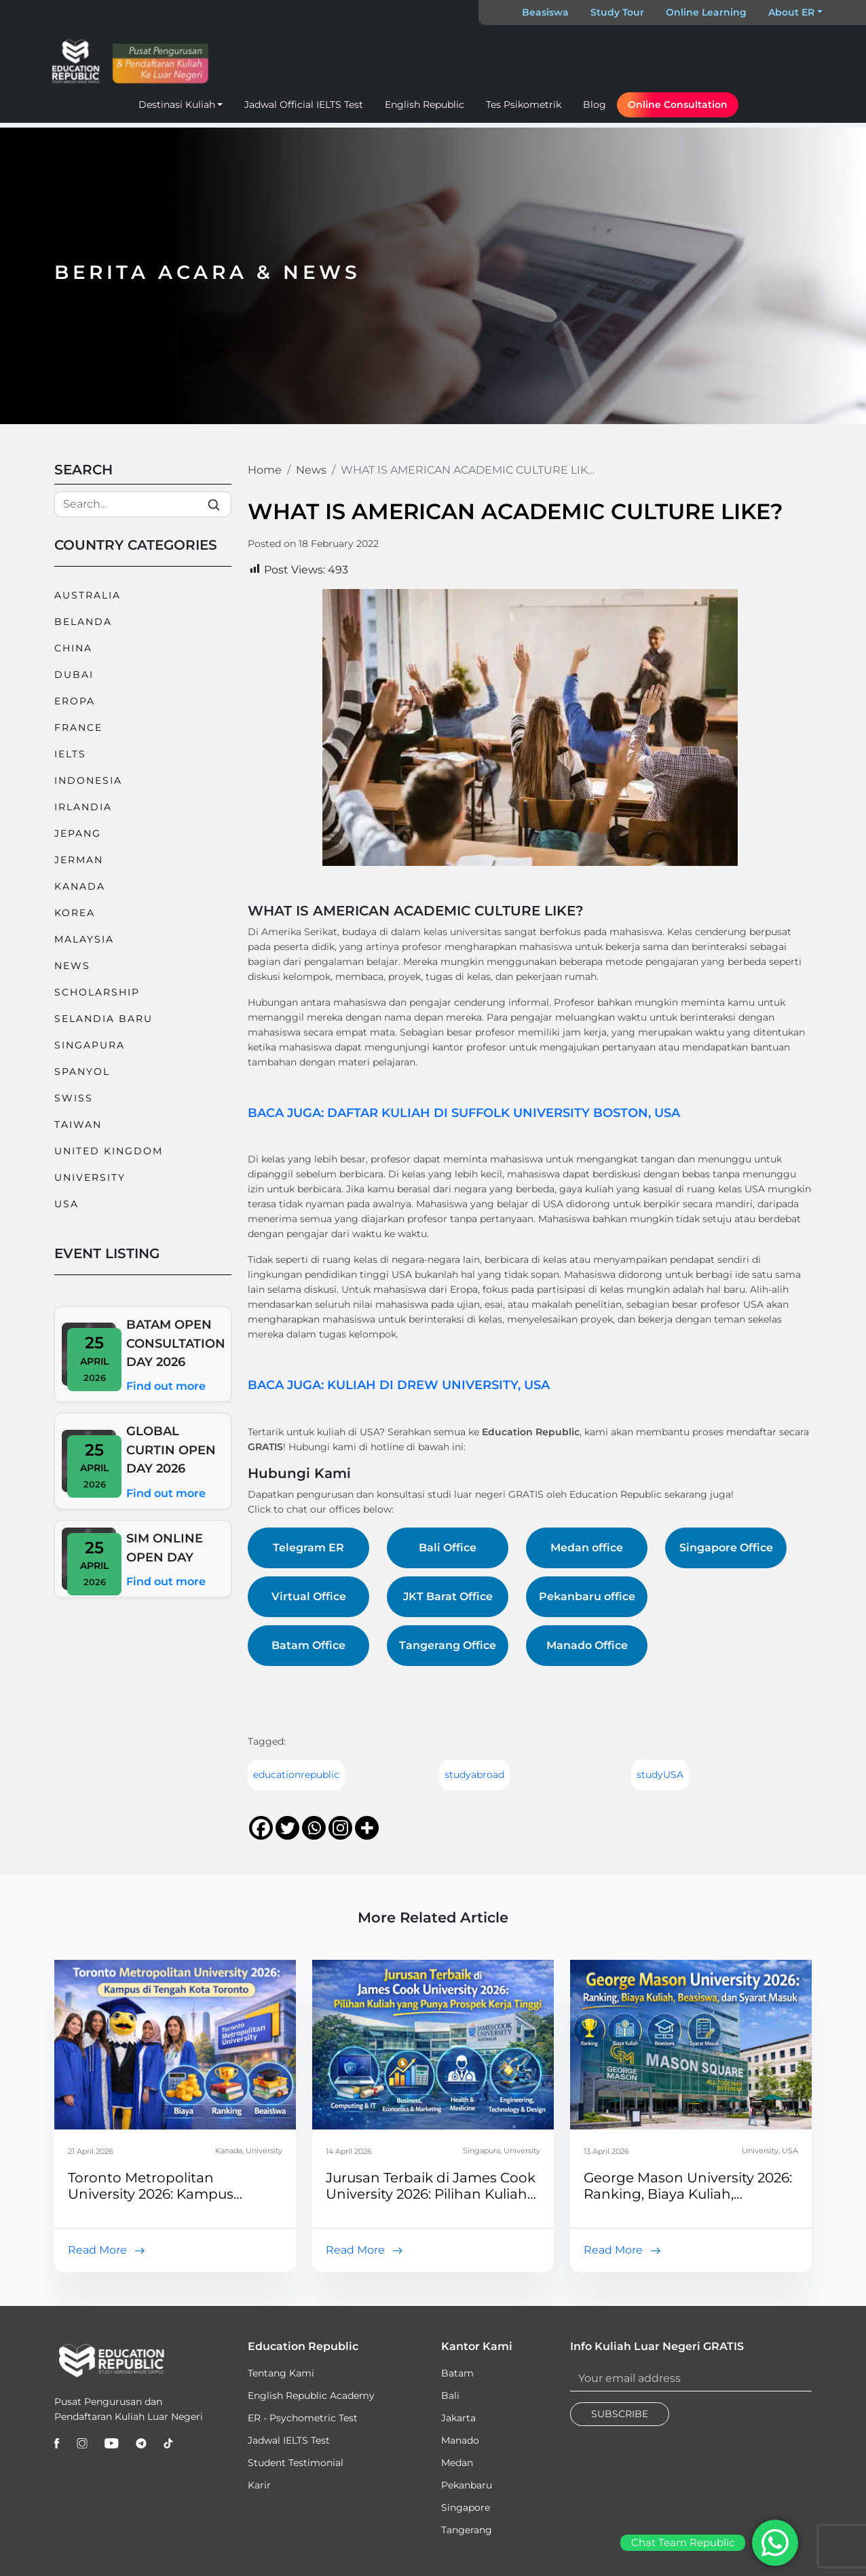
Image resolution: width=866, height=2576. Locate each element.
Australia (87, 595)
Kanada (79, 886)
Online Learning (706, 12)
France (78, 727)
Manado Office (587, 1645)
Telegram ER (308, 1547)
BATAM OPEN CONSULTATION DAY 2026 (175, 1343)
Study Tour (617, 12)
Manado (460, 2440)
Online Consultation (678, 104)
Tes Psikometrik (523, 104)
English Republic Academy (311, 2395)
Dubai (74, 674)
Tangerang (466, 2530)
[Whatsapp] (314, 1828)
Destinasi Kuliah (176, 104)
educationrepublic (296, 1774)
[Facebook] (261, 1828)
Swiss (73, 1098)
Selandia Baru (103, 1018)
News (72, 966)
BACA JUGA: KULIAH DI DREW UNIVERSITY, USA (399, 1385)
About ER (791, 12)
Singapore (465, 2507)
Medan (457, 2463)
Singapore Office (726, 1547)
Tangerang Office (447, 1645)
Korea (74, 913)
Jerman (78, 860)
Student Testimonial (295, 2463)
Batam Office (308, 1645)
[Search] (142, 504)
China (73, 648)
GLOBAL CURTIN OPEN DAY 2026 (171, 1449)
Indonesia (88, 780)
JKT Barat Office (448, 1596)
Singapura (89, 1045)
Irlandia (83, 807)
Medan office (586, 1547)
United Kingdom (108, 1151)
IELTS (70, 754)
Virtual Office (308, 1596)
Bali (450, 2395)
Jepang (77, 833)
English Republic (424, 104)
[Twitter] (287, 1828)
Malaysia (84, 939)
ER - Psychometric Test (303, 2418)
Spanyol (82, 1071)
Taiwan (78, 1124)
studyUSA (660, 1774)
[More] (367, 1828)
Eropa (74, 701)
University (90, 1177)
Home (265, 469)
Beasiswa (545, 12)
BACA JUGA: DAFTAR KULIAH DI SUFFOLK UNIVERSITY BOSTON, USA (464, 1112)
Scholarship (97, 992)
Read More (97, 2249)
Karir (259, 2485)
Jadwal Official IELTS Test (303, 104)
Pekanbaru (466, 2485)
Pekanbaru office (587, 1596)
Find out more (166, 1386)
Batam (457, 2373)
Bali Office (447, 1547)
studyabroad (474, 1774)
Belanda (83, 621)
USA (66, 1204)
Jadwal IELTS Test (289, 2440)
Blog (594, 104)
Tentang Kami (281, 2373)
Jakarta (458, 2418)
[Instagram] (340, 1828)
